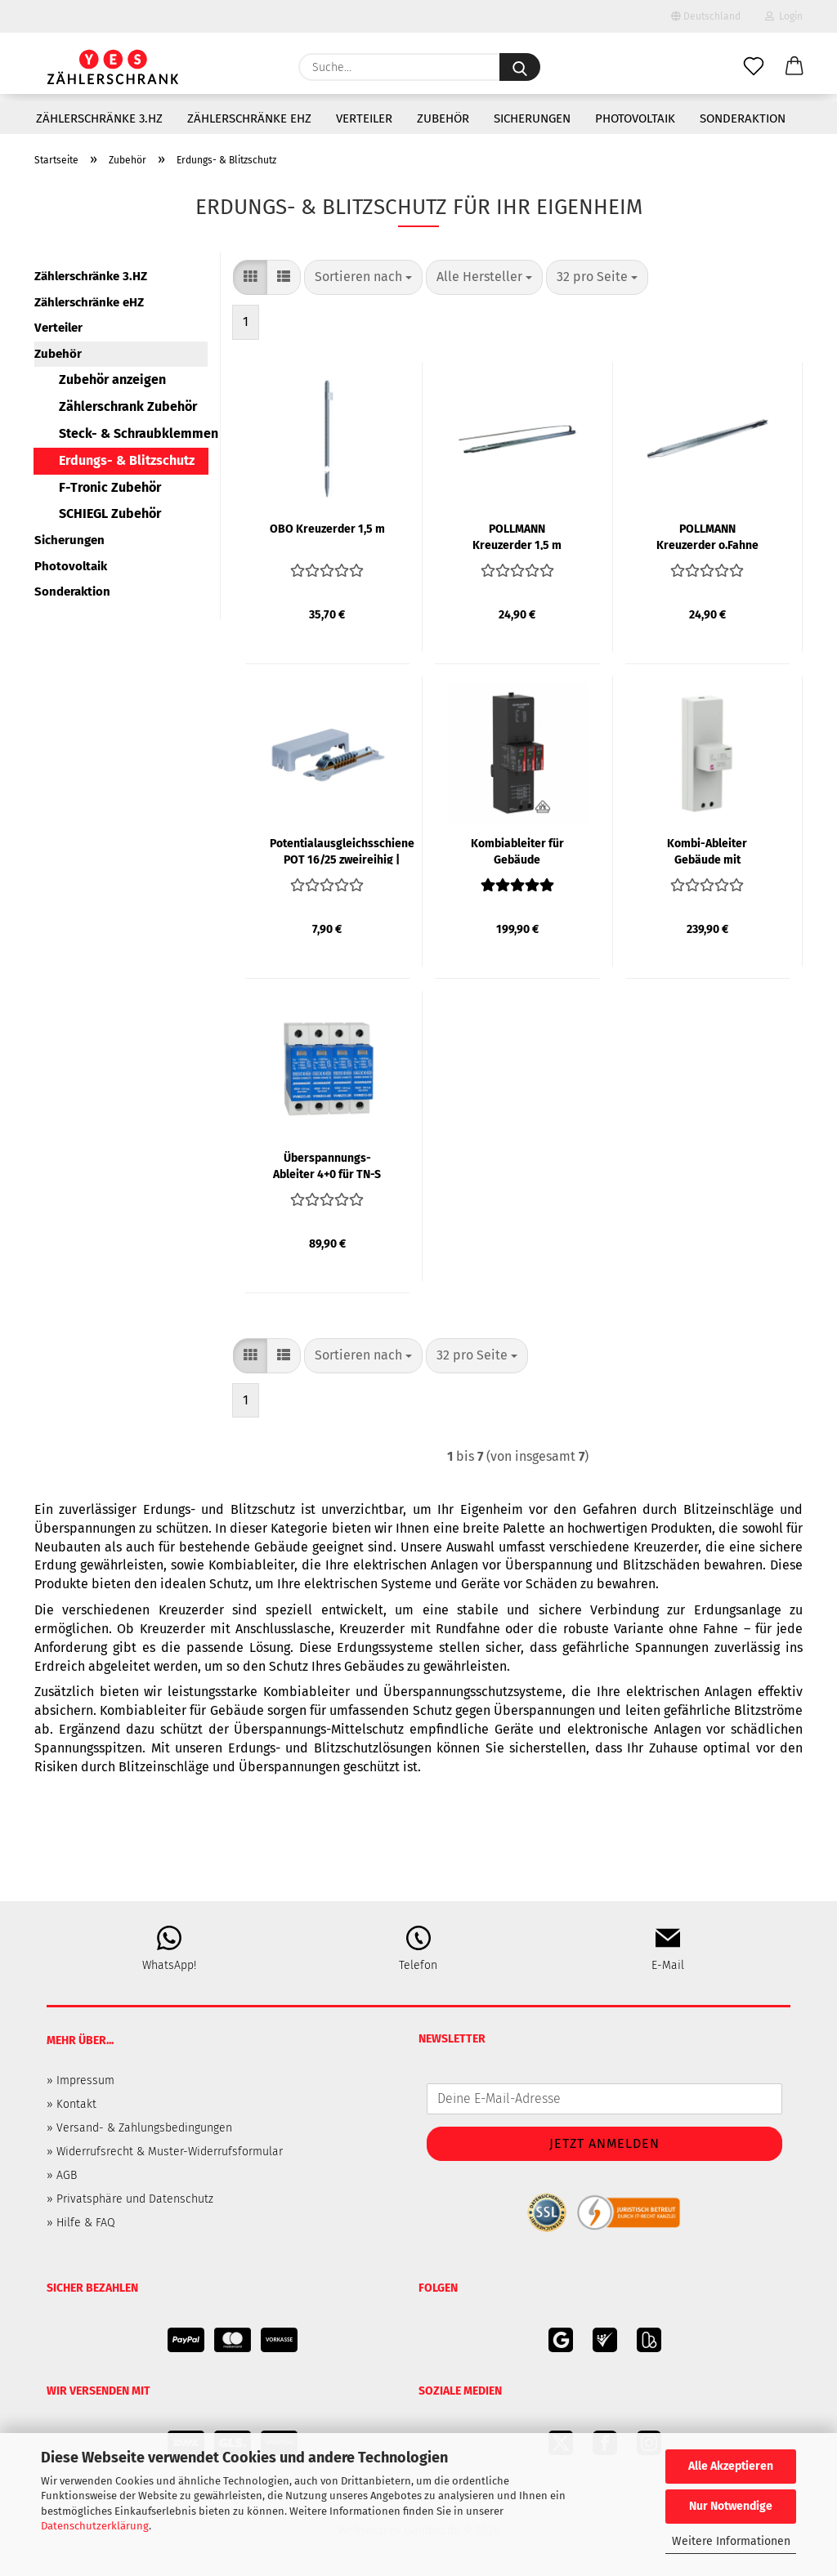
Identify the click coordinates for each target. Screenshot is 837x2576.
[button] (794, 67)
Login (784, 16)
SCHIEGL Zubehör (110, 513)
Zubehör (443, 118)
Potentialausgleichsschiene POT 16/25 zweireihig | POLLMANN (342, 850)
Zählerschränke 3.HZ (99, 118)
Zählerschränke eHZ (249, 118)
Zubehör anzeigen (112, 379)
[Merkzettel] (753, 67)
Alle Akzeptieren (730, 2466)
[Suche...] (519, 67)
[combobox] (363, 277)
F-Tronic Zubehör (110, 487)
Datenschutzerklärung (95, 2526)
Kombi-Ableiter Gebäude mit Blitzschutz (707, 850)
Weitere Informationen (731, 2541)
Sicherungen (532, 118)
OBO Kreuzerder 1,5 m (327, 529)
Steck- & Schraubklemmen (133, 433)
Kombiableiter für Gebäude (517, 850)
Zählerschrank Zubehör (128, 406)
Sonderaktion (743, 118)
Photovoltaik (635, 118)
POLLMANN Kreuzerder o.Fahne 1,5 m (707, 536)
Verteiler (364, 118)
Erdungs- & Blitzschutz (127, 460)
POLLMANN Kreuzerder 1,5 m (517, 536)
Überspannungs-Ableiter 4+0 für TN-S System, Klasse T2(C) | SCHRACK (327, 1165)
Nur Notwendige (730, 2506)
